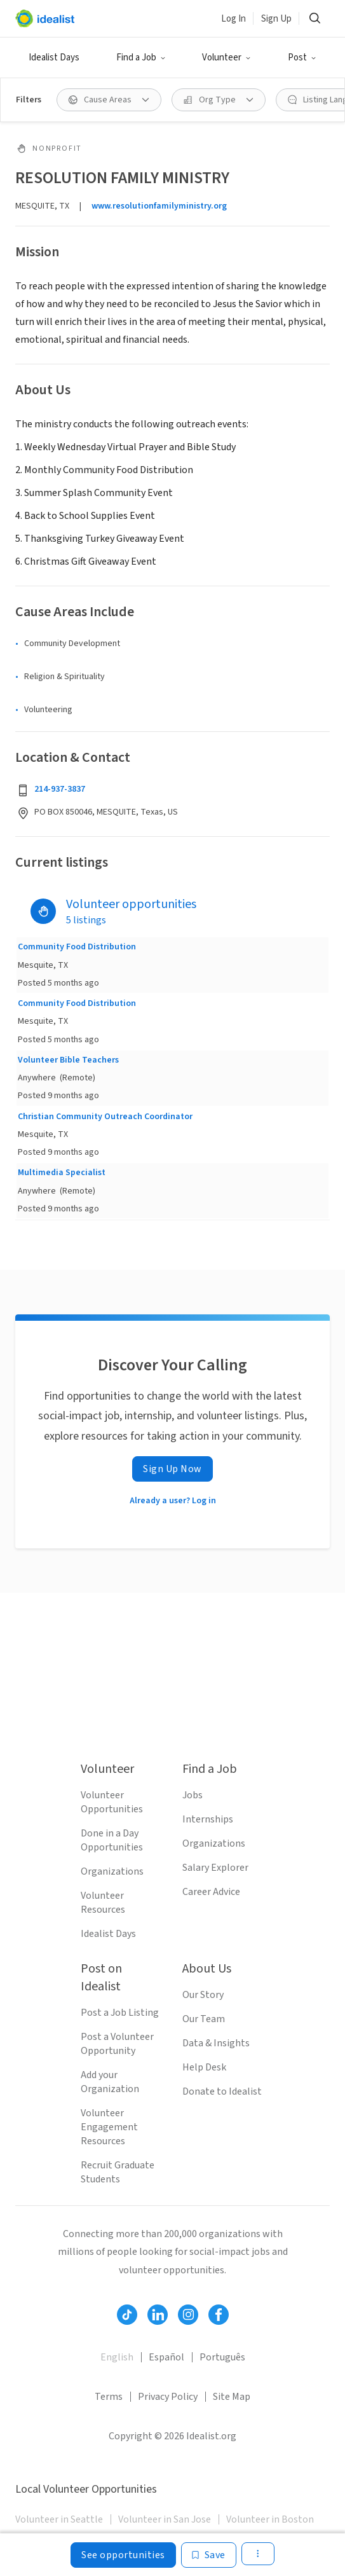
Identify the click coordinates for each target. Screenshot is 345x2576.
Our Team (203, 2019)
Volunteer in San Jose (164, 2519)
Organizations (112, 1871)
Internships (207, 1819)
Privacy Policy (168, 2397)
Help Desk (204, 2067)
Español (166, 2357)
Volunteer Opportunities (112, 1802)
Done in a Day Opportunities (112, 1840)
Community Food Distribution (77, 946)
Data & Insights (216, 2043)
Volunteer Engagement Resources (109, 2127)
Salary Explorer (215, 1868)
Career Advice (211, 1892)
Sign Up (276, 18)
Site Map (231, 2397)
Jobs (192, 1795)
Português (222, 2357)
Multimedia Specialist (61, 1172)
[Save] (208, 2555)
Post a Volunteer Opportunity (117, 2044)
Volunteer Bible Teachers (68, 1060)
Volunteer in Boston (270, 2519)
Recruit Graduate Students (117, 2172)
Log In (233, 18)
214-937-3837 (59, 789)
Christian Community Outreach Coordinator (105, 1116)
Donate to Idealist (222, 2091)
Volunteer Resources (103, 1903)
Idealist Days (54, 57)
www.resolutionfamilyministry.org (159, 206)
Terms (109, 2397)
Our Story (203, 1995)
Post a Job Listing (120, 2013)
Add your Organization (110, 2082)
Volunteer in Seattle (59, 2519)
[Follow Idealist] (127, 2314)
